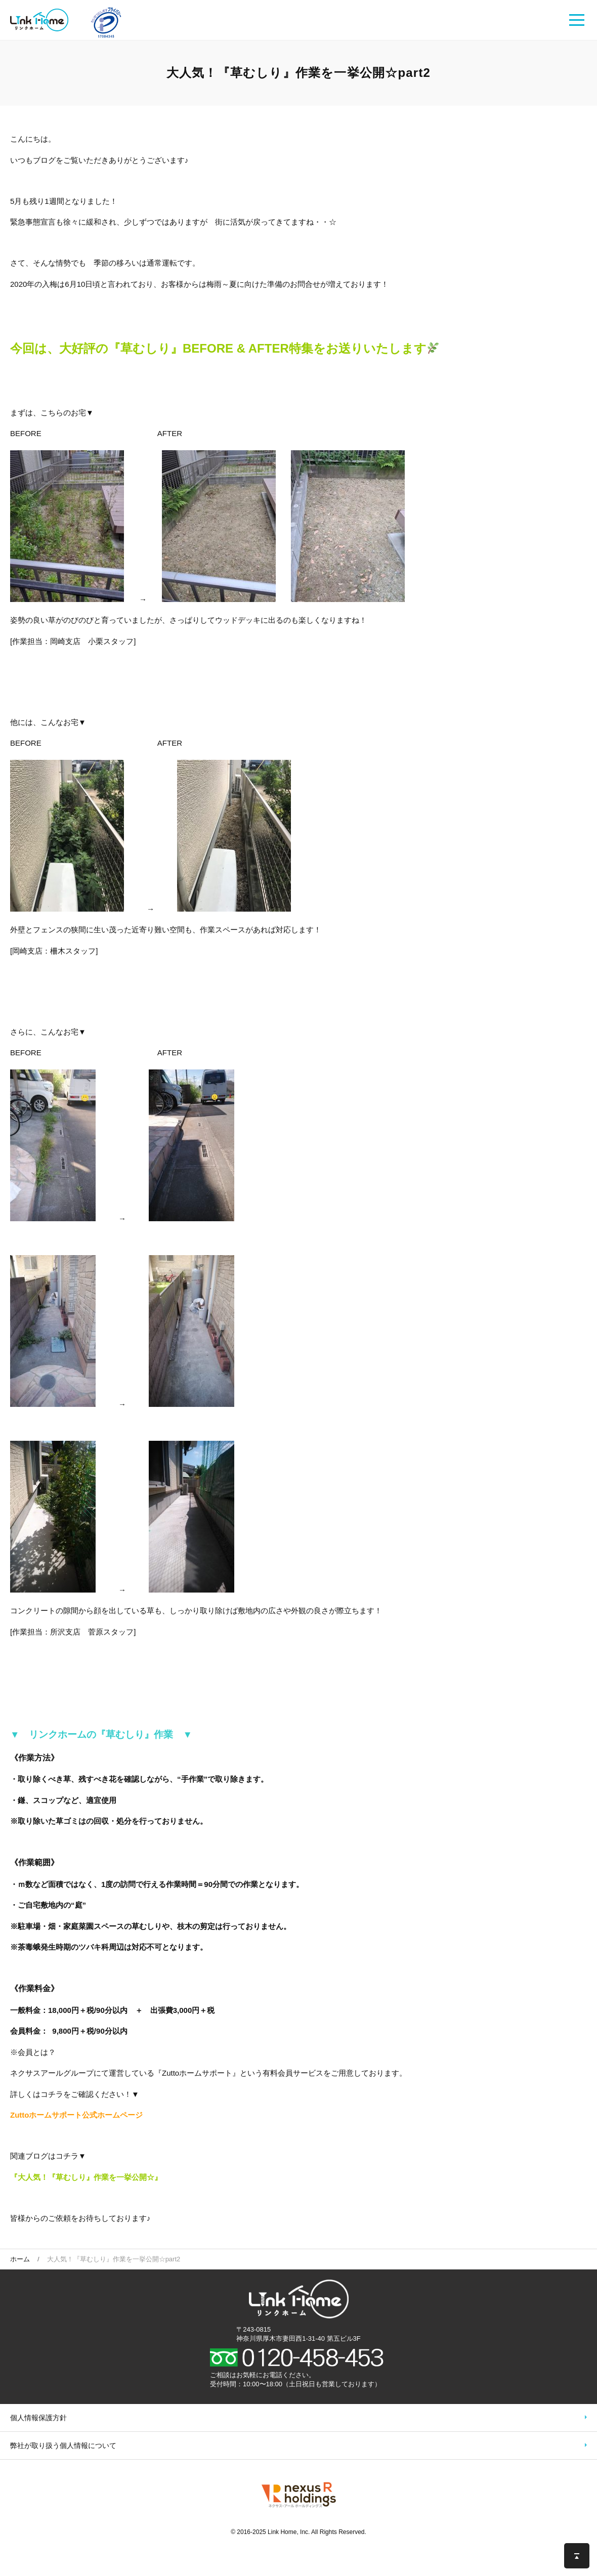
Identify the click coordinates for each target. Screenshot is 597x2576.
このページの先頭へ (576, 2555)
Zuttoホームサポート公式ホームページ (76, 2115)
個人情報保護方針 (38, 2418)
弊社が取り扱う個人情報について (63, 2445)
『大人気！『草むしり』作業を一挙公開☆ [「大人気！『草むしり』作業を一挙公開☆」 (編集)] (82, 2177)
